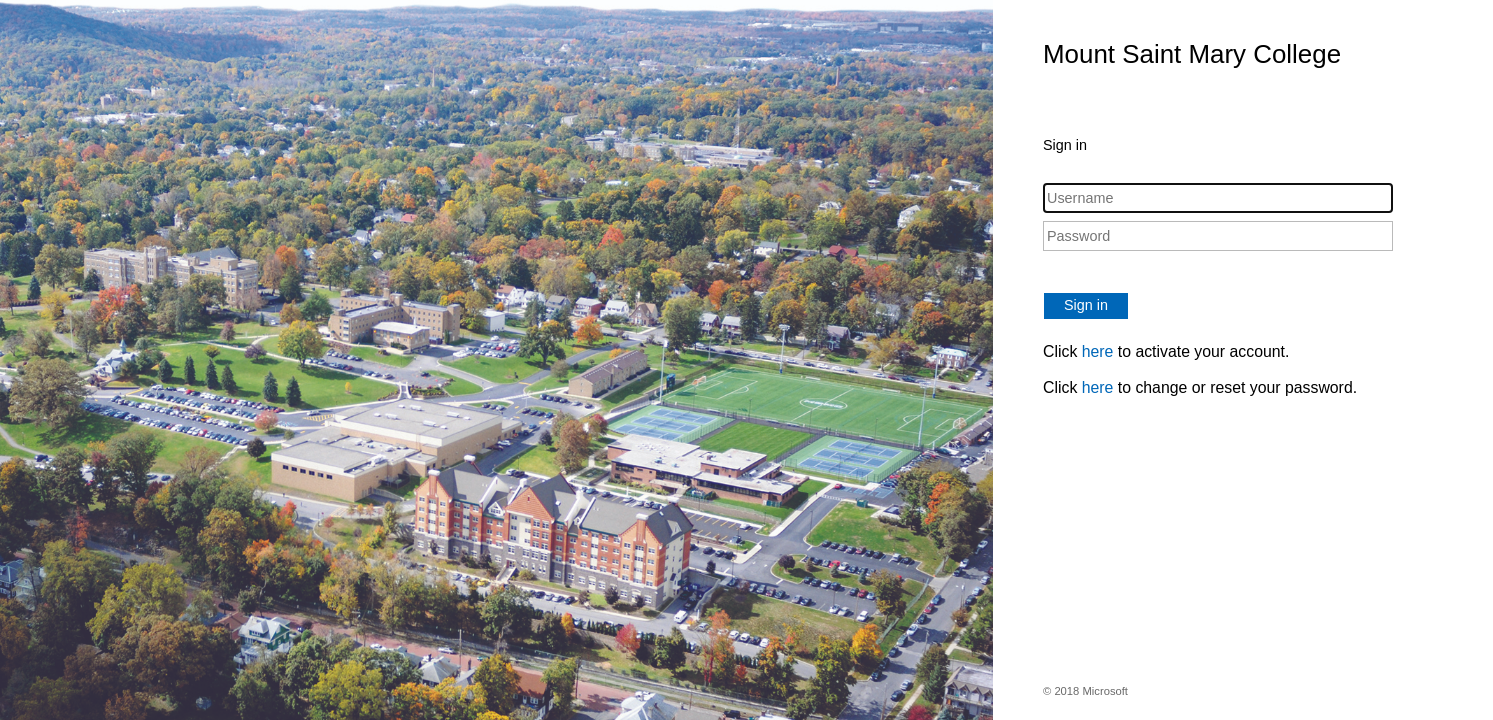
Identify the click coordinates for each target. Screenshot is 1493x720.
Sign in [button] (1086, 305)
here (1098, 351)
